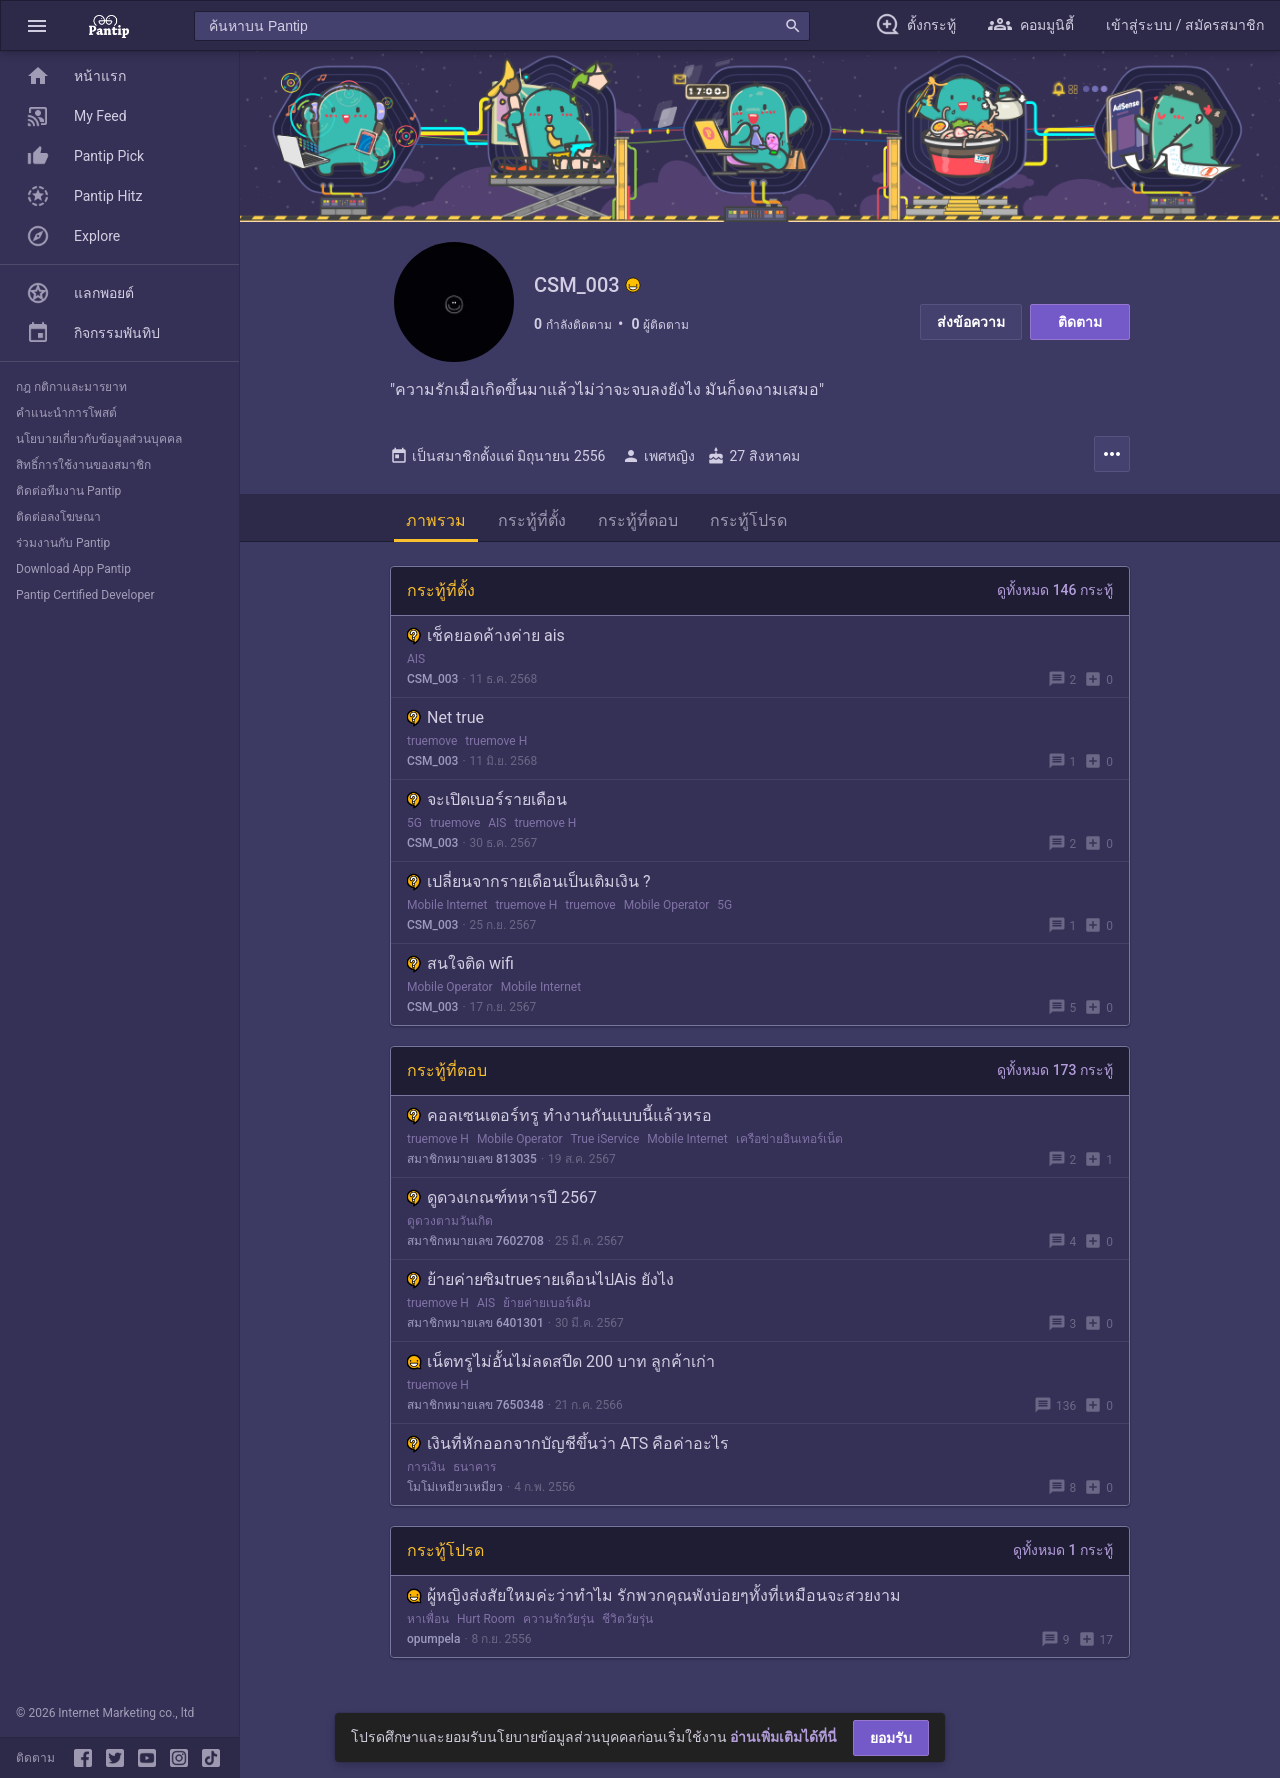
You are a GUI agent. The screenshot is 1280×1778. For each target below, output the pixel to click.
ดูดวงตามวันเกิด (450, 1221)
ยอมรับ (891, 1738)
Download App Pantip (73, 569)
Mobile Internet (447, 905)
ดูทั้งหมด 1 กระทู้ (1063, 1550)
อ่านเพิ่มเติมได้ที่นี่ (783, 1737)
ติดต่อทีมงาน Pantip (68, 491)
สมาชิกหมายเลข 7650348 (475, 1405)
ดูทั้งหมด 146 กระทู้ (1055, 590)
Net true (445, 717)
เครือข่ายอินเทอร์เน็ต (789, 1139)
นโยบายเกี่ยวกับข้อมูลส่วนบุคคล (99, 439)
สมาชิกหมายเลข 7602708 (475, 1241)
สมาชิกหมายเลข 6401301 (475, 1323)
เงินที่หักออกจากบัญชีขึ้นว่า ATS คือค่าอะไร (568, 1443)
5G (414, 823)
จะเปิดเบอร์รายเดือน (487, 799)
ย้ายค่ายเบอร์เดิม (547, 1303)
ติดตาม (1080, 322)
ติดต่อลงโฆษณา (58, 517)
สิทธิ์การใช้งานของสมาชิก (83, 465)
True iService (605, 1139)
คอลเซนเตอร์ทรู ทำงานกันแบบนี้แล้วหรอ (559, 1115)
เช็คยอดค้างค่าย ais (486, 635)
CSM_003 (432, 679)
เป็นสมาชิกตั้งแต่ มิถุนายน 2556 (497, 456)
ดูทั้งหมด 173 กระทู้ (1055, 1070)
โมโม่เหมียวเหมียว (455, 1487)
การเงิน (426, 1467)
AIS (416, 659)
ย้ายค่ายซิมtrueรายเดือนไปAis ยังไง (540, 1279)
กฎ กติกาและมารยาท (71, 387)
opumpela (433, 1639)
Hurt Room (486, 1619)
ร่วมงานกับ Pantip (63, 543)
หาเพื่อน (428, 1619)
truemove (432, 741)
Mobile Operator (667, 905)
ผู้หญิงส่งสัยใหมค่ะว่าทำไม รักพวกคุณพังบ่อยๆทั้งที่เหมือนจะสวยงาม (654, 1595)
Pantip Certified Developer (85, 595)
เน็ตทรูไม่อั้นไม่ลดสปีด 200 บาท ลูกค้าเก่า (561, 1361)
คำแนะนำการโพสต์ (66, 413)
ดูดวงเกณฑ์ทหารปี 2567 (502, 1197)
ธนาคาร (474, 1467)
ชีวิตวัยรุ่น (627, 1619)
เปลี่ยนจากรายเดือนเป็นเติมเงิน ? (529, 881)
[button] (37, 25)
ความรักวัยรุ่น (558, 1619)
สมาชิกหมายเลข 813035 (472, 1159)
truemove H (496, 741)
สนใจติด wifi (460, 963)
